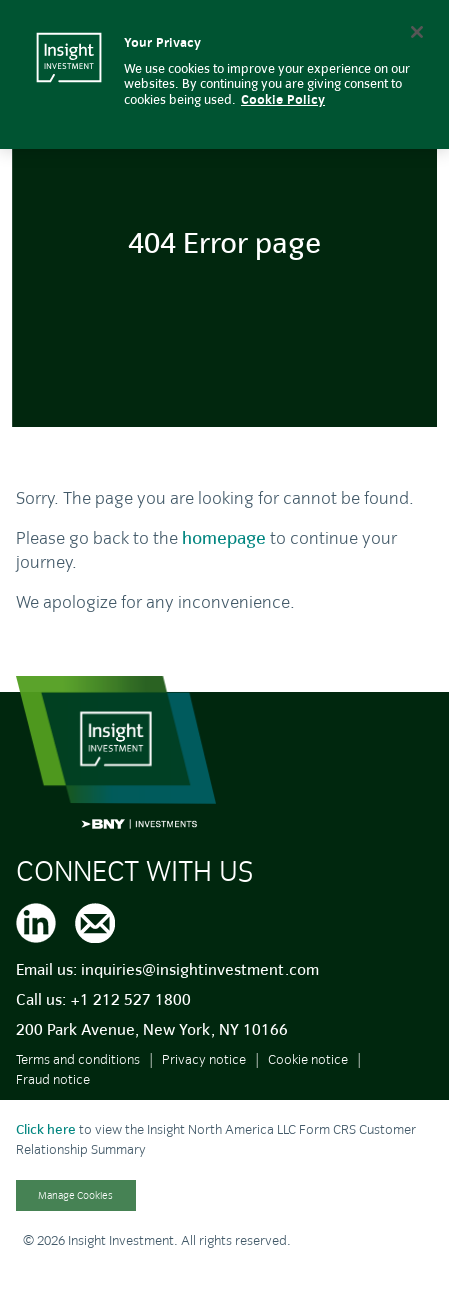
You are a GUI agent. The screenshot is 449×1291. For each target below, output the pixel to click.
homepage (224, 538)
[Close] (417, 32)
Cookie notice (308, 1059)
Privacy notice (204, 1059)
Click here (46, 1129)
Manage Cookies (75, 1195)
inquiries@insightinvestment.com (200, 970)
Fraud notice (53, 1079)
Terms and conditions (78, 1059)
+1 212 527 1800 (130, 1000)
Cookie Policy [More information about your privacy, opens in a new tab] (283, 100)
